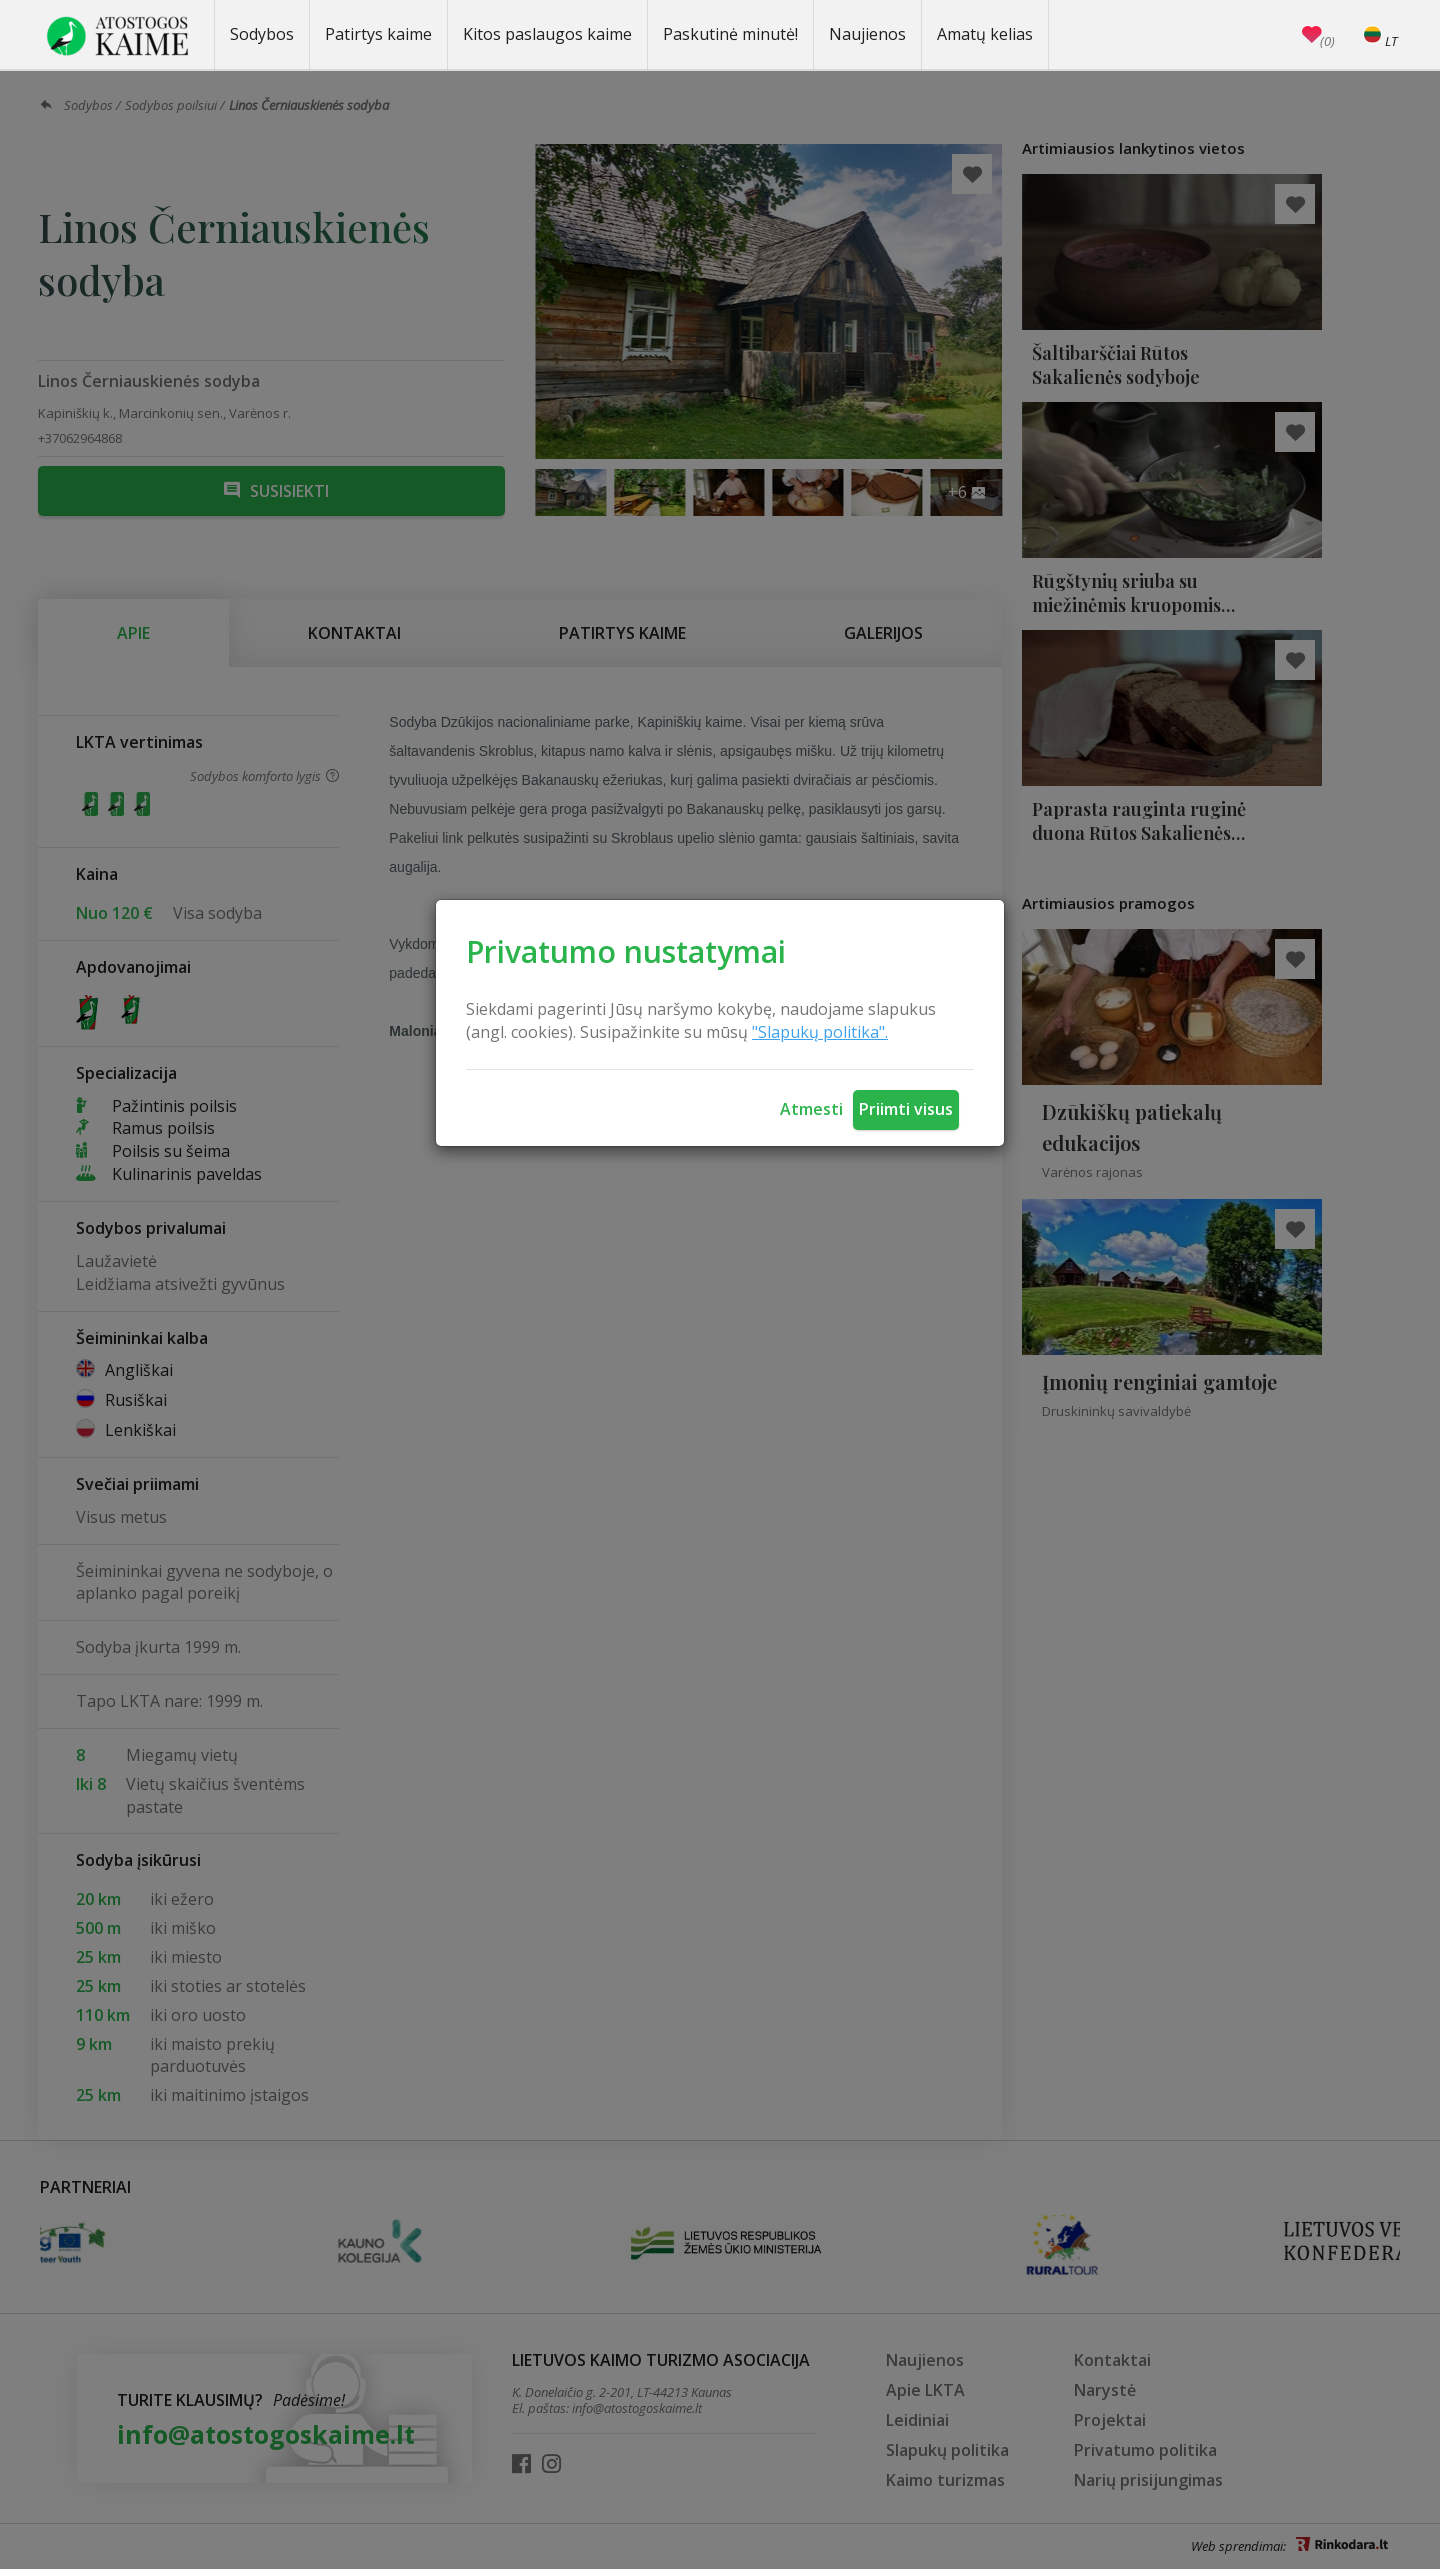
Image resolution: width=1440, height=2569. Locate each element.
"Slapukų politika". (820, 1032)
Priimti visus (906, 1109)
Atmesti (811, 1109)
